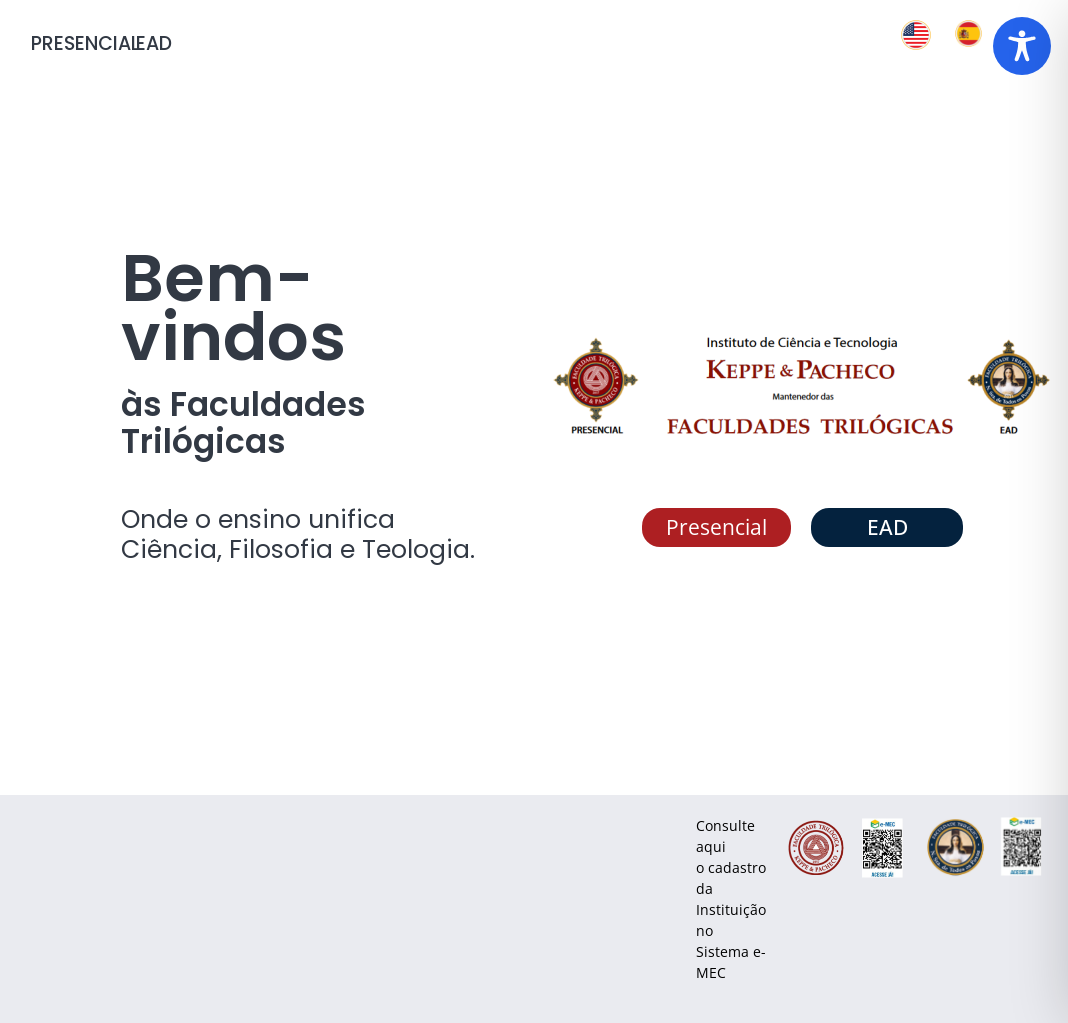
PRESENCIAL (85, 43)
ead (154, 43)
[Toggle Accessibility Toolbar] (1022, 46)
